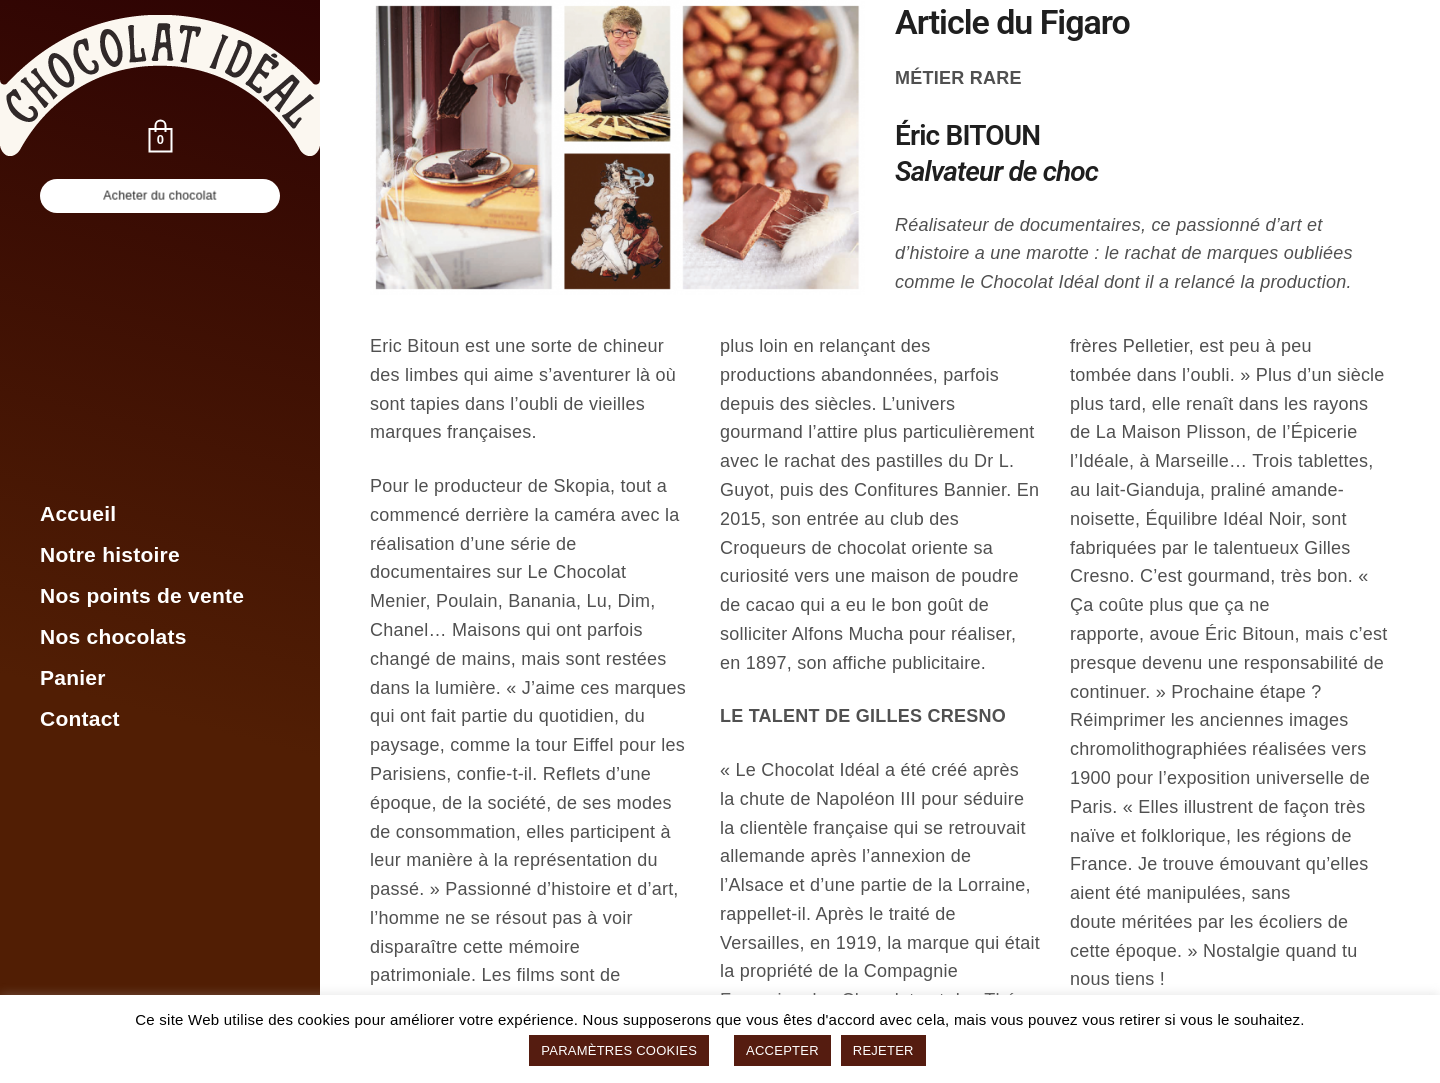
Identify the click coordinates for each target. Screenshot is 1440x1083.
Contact (80, 718)
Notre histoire (110, 554)
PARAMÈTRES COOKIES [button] (619, 1050)
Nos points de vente (142, 595)
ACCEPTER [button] (782, 1050)
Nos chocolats (113, 636)
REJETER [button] (883, 1050)
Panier (73, 677)
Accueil (78, 513)
